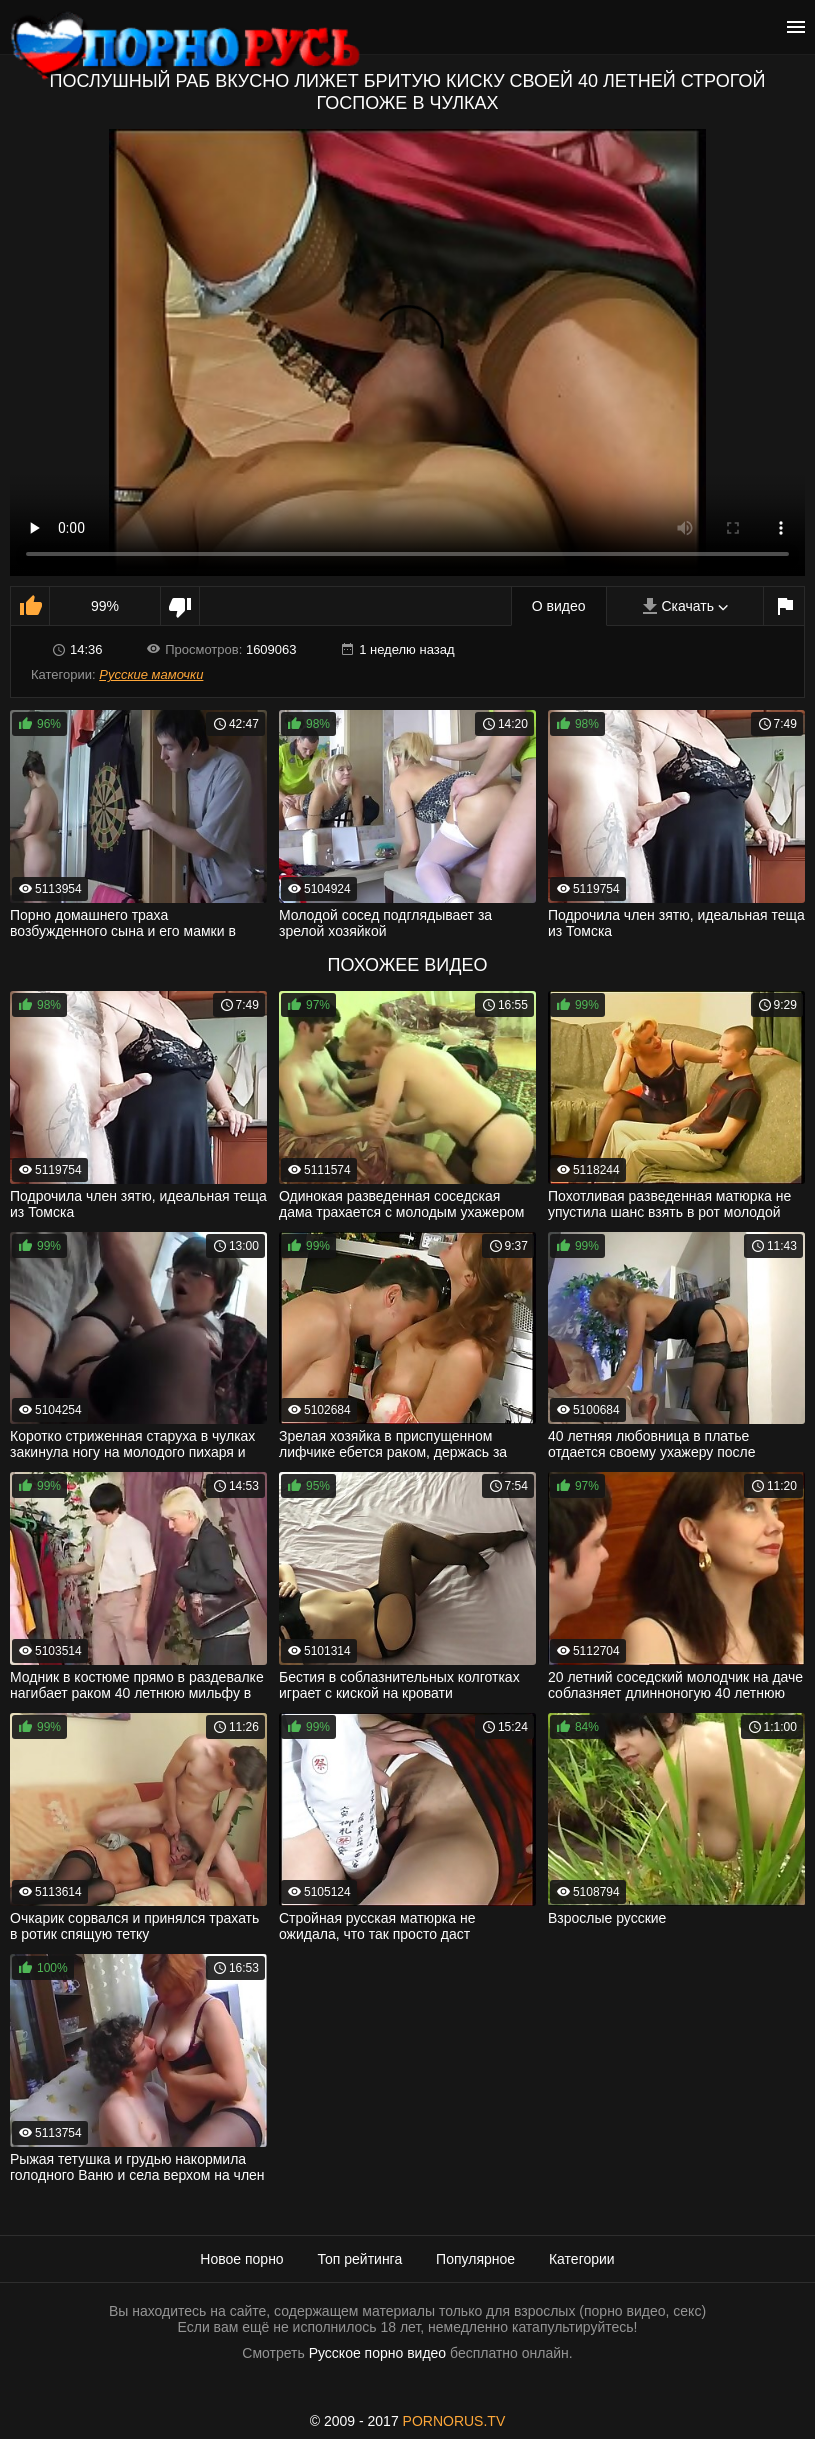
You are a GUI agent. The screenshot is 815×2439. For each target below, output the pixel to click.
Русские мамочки (151, 674)
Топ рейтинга (360, 2259)
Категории (582, 2259)
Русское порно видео (377, 2353)
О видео (559, 606)
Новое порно (241, 2259)
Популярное (475, 2259)
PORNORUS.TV (454, 2421)
